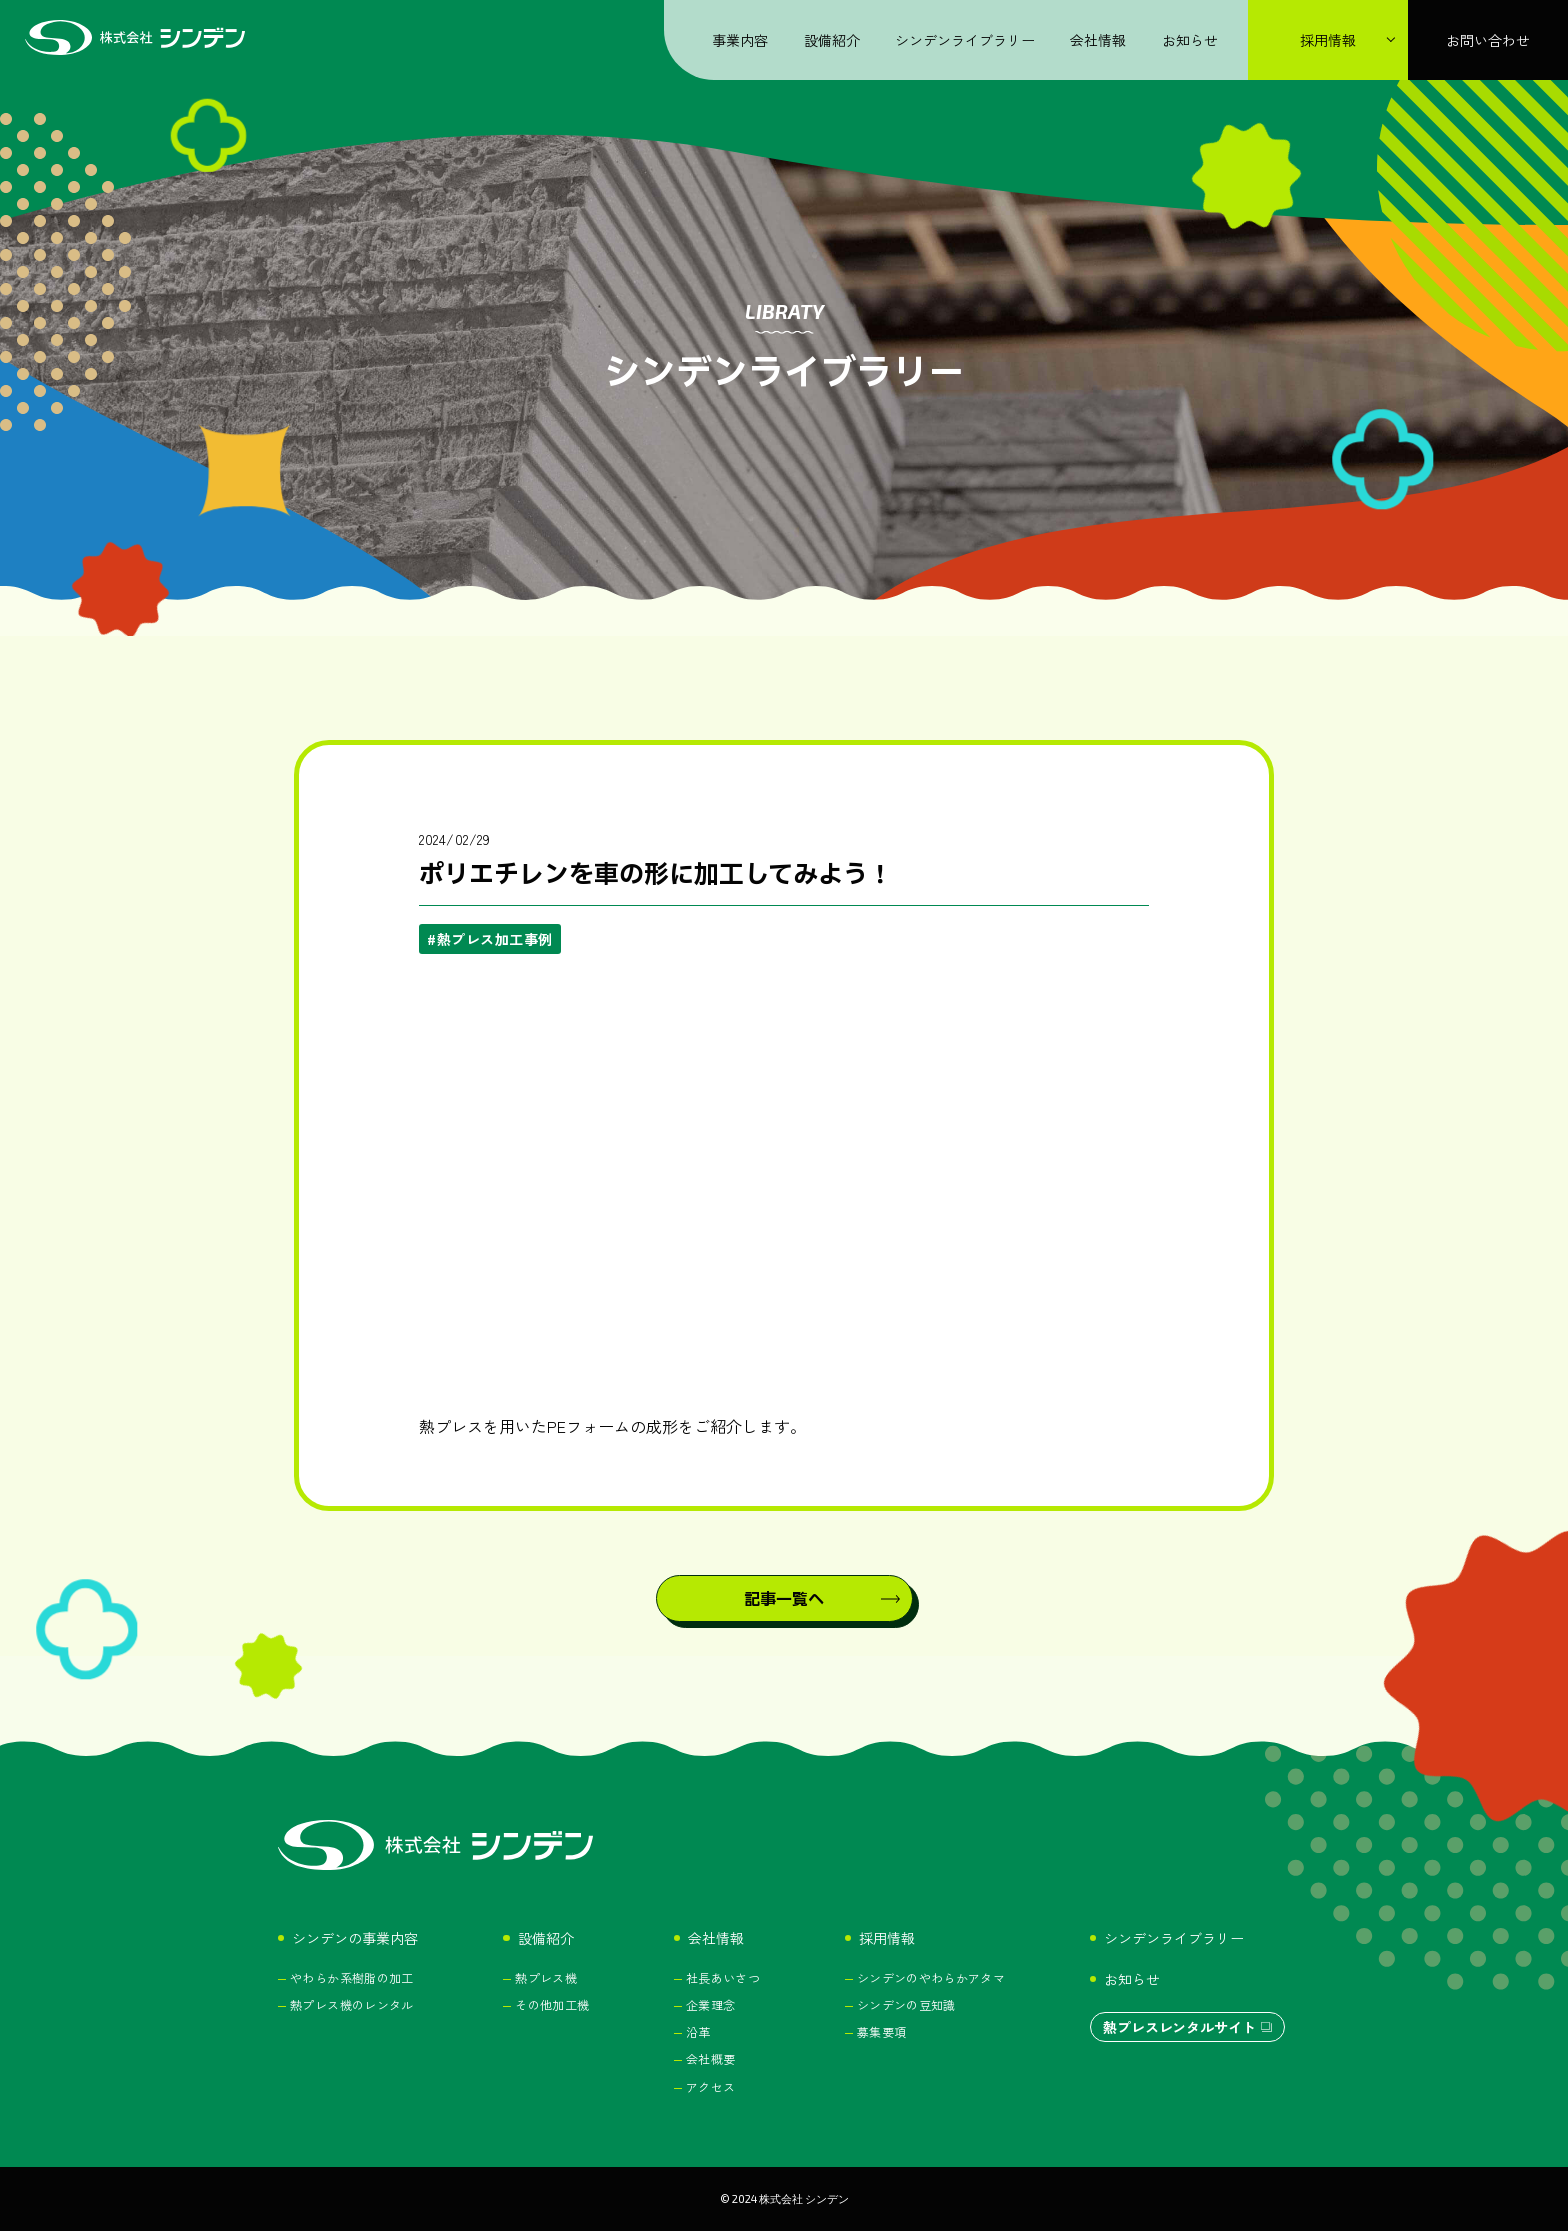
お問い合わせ (1488, 40)
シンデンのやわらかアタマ (931, 1977)
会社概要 (710, 2058)
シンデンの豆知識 (906, 2004)
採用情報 (887, 1938)
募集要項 (881, 2031)
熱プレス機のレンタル (352, 2004)
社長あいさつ (723, 1977)
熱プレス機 (546, 1977)
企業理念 (710, 2004)
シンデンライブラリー (965, 40)
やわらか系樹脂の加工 (352, 1977)
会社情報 (1098, 40)
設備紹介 (832, 40)
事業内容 (740, 40)
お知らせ (1190, 40)
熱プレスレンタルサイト (1179, 2027)
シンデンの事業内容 (355, 1938)
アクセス (710, 2086)
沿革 (698, 2031)
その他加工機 (552, 2004)
